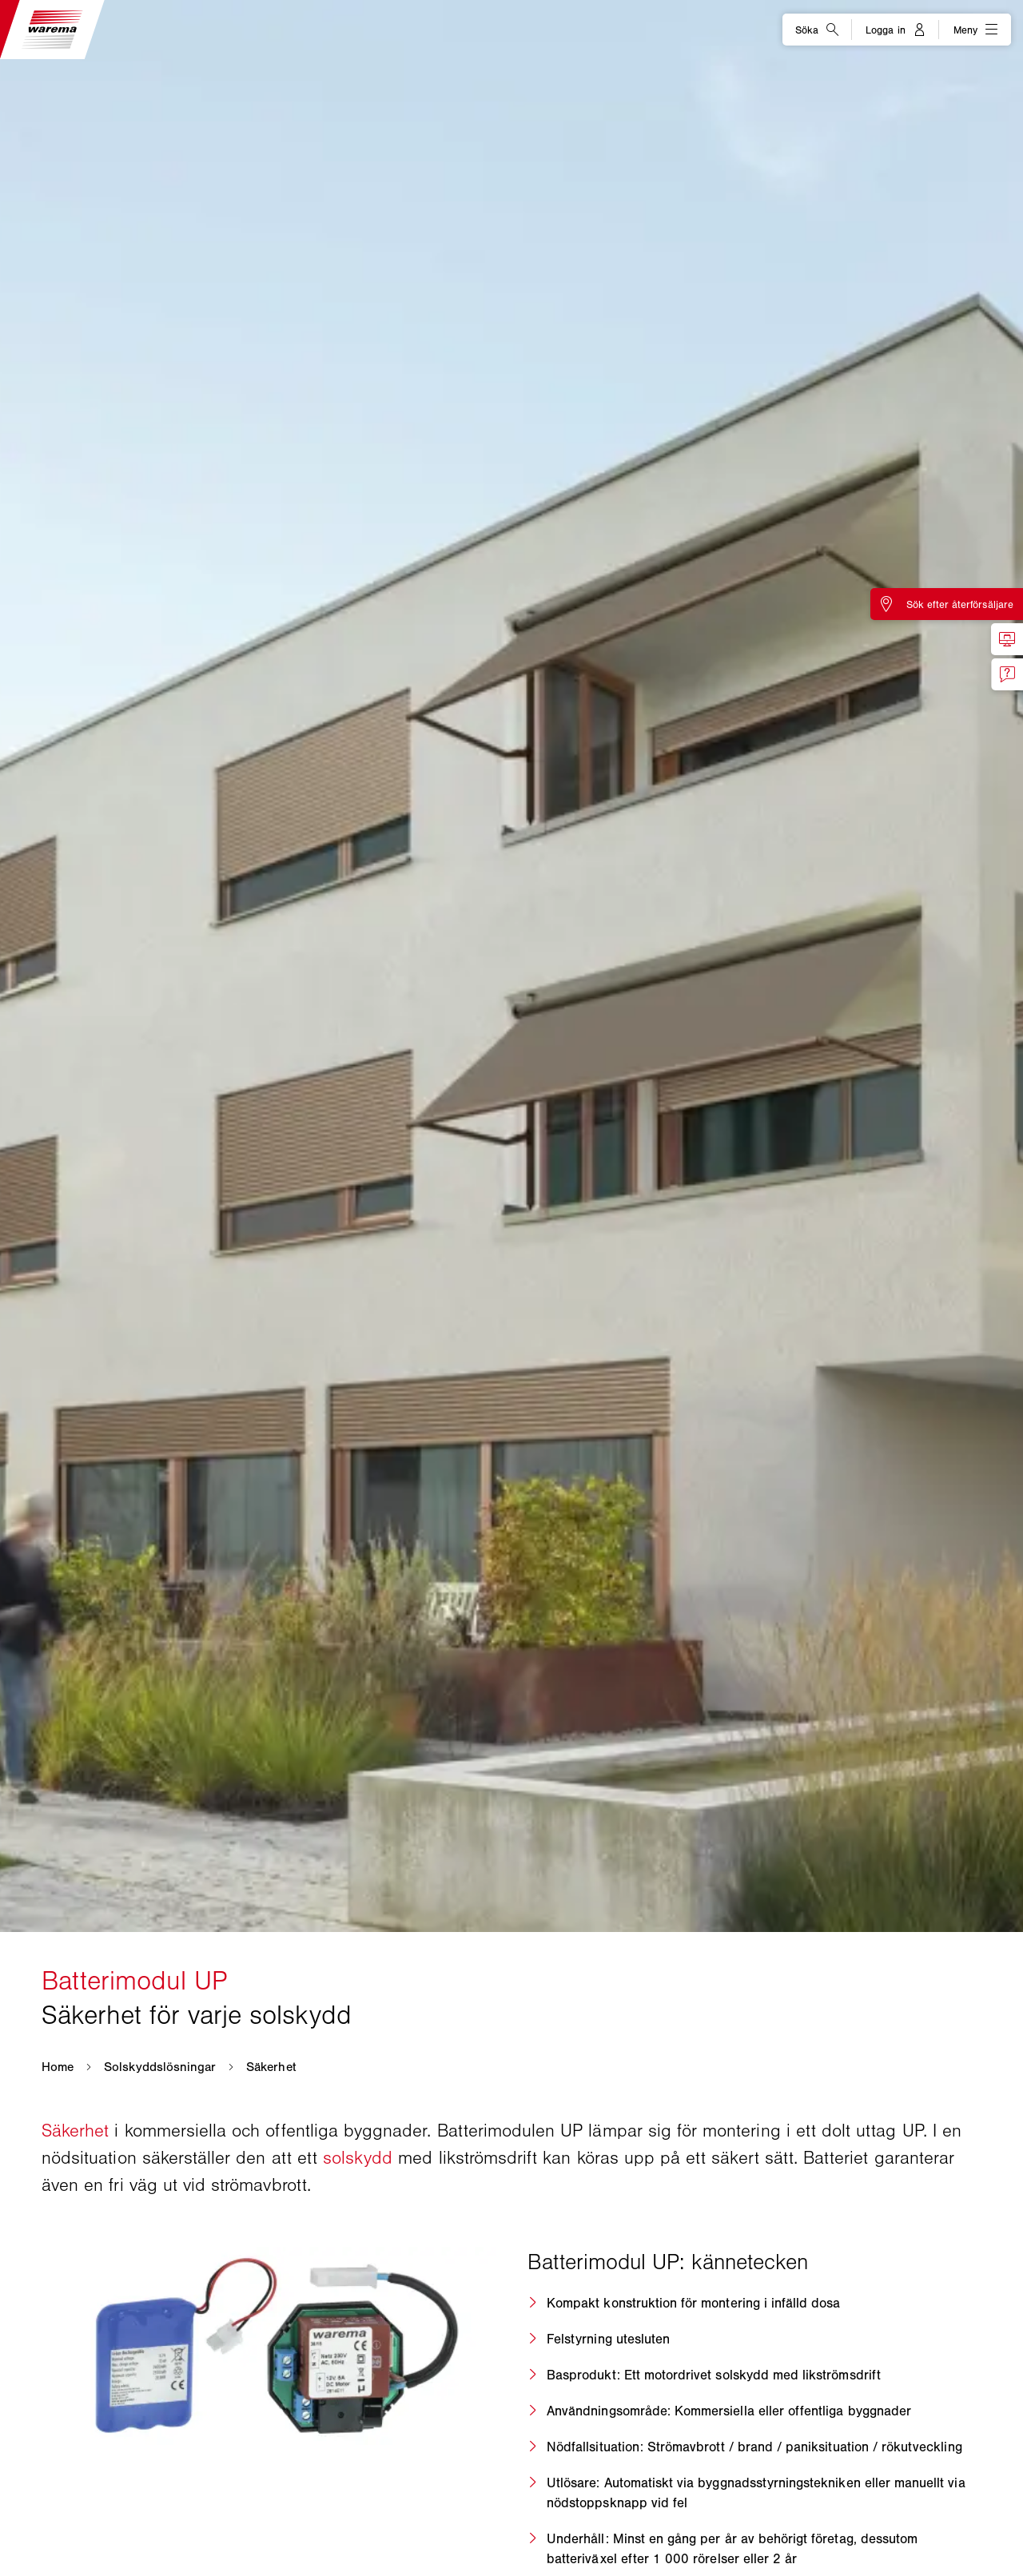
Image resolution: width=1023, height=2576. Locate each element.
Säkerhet (78, 2130)
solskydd (360, 2158)
